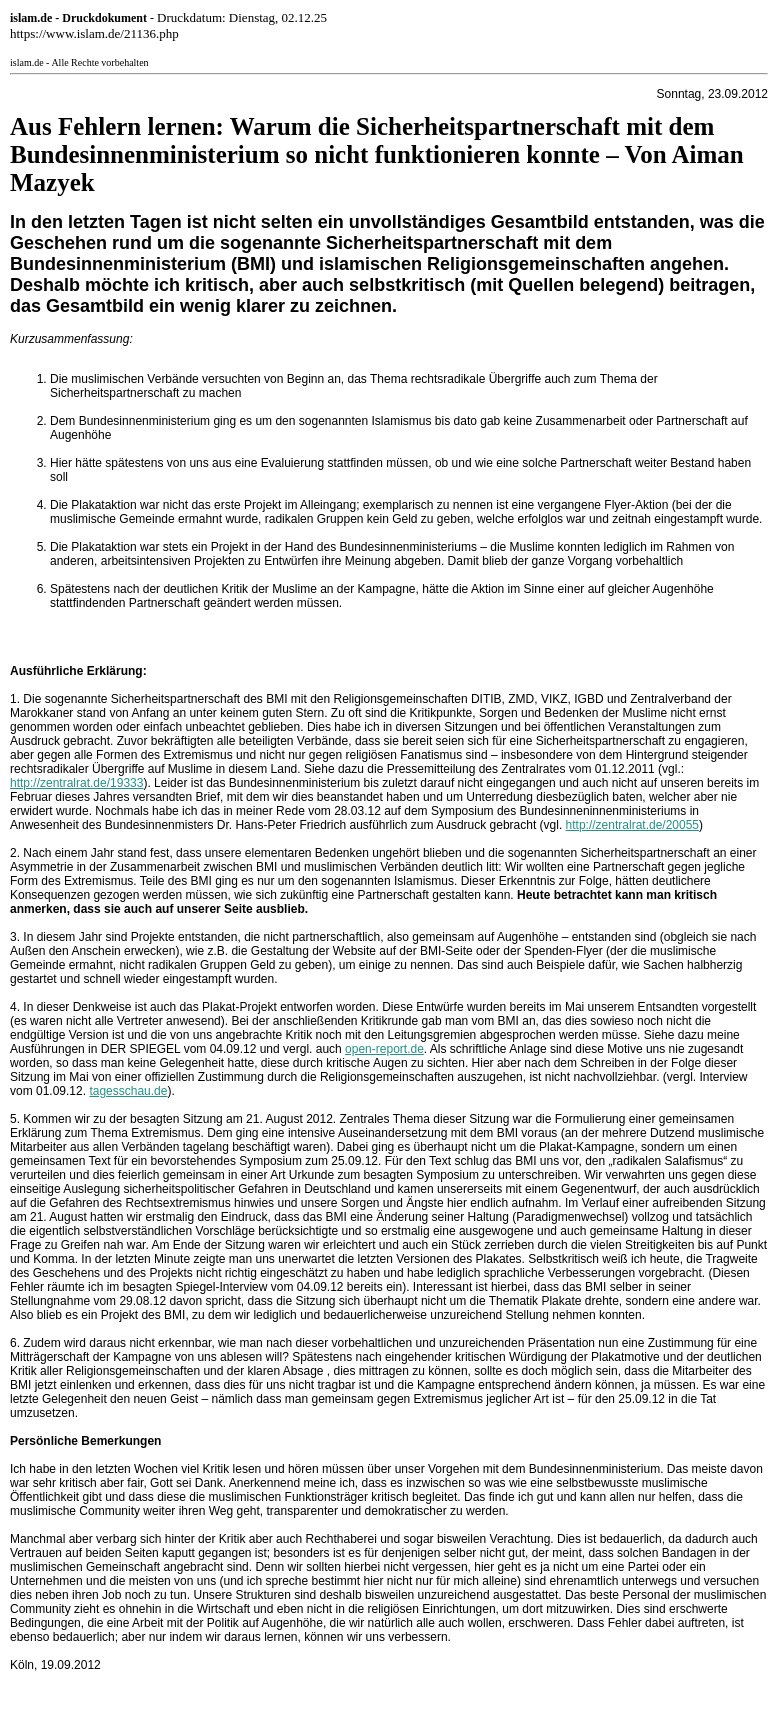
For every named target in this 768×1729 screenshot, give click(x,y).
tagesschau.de (128, 1091)
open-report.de (384, 1049)
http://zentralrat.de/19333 (76, 783)
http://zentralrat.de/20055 (632, 825)
